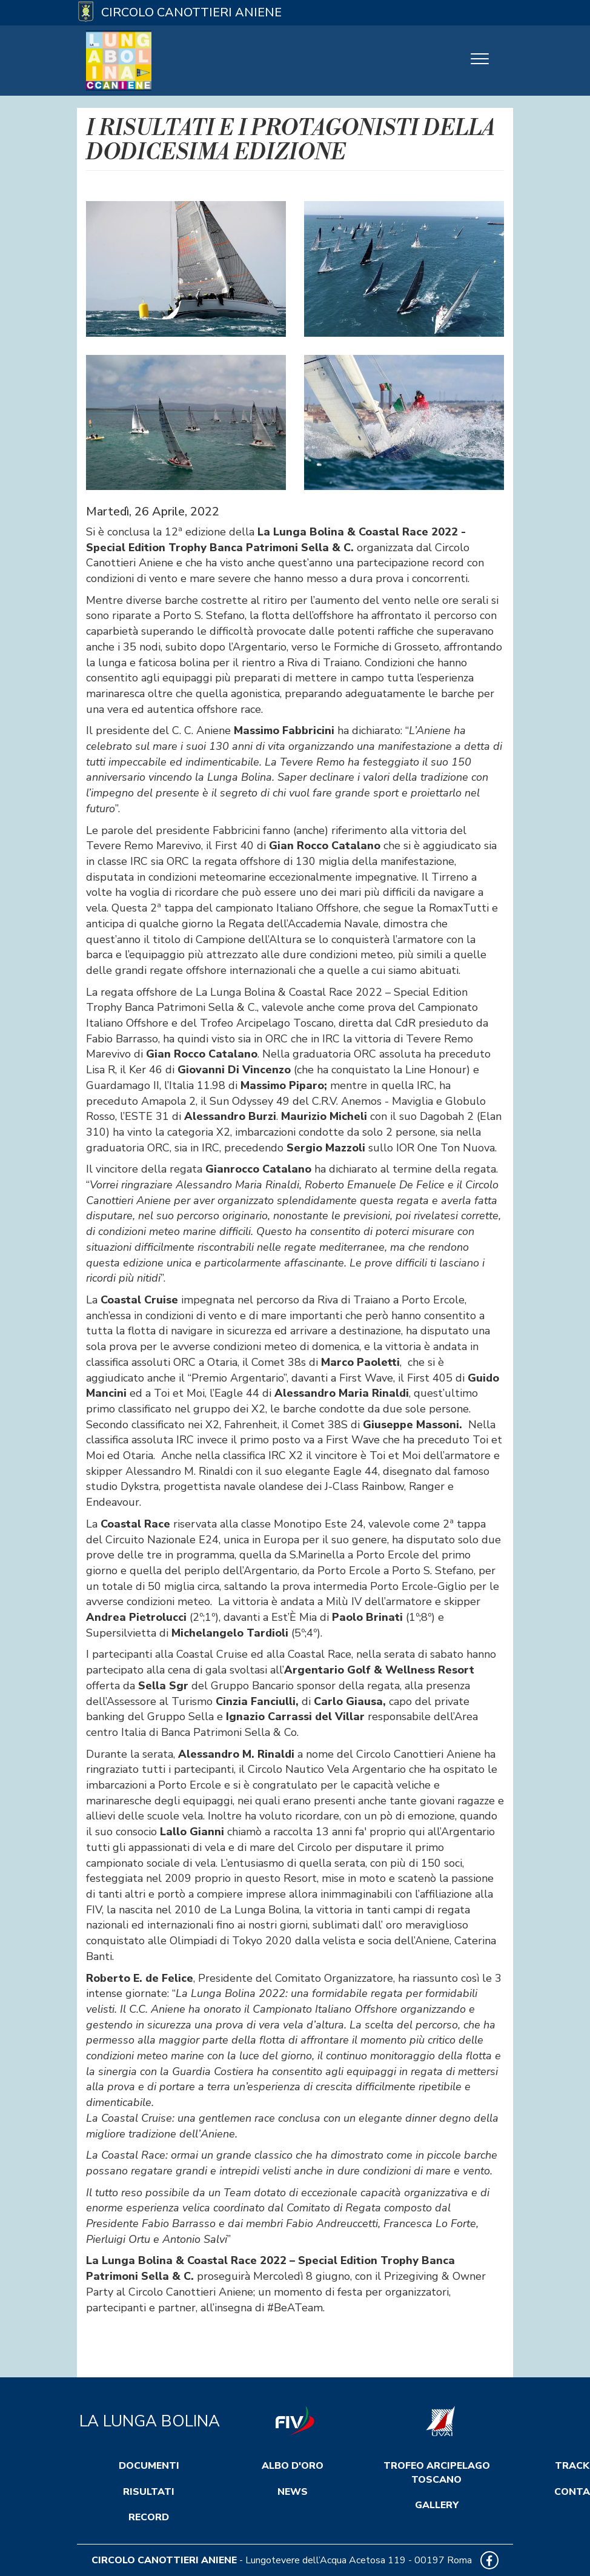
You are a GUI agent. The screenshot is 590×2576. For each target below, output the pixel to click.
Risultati (148, 2491)
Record (148, 2517)
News (292, 2491)
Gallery (437, 2505)
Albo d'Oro (292, 2465)
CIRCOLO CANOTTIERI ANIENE (164, 2560)
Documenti (149, 2465)
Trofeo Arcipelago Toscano (436, 2472)
